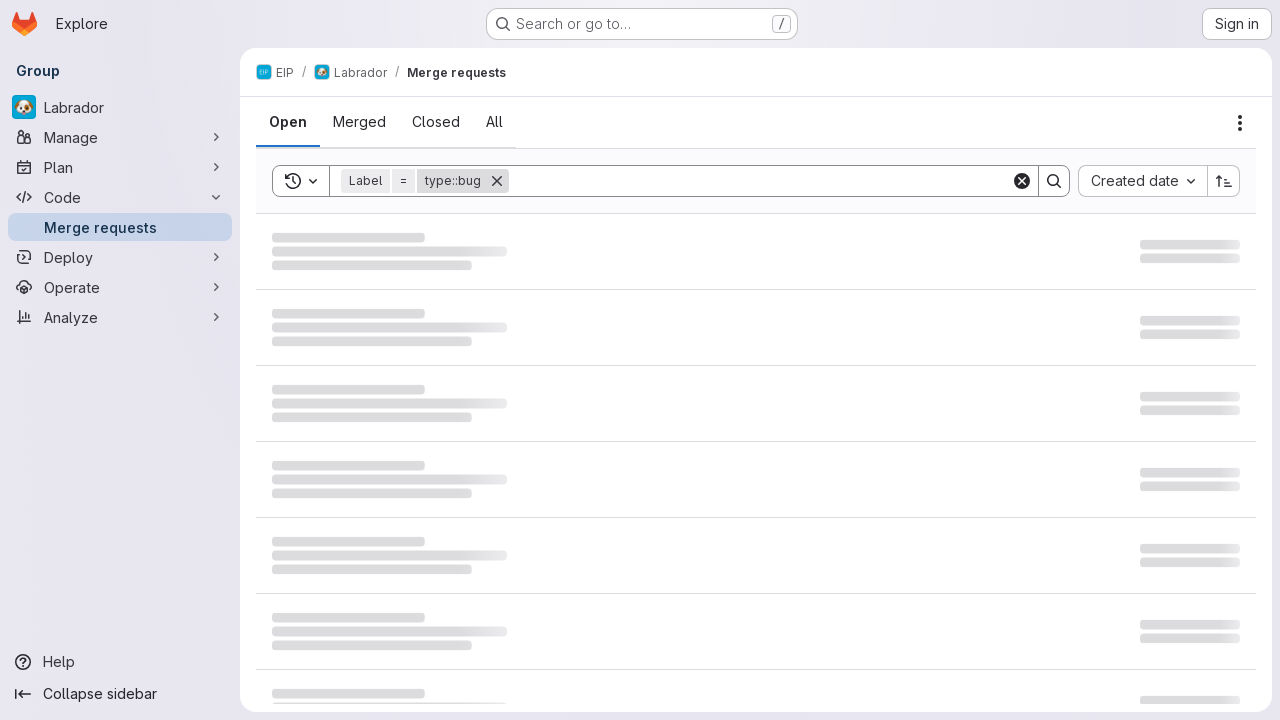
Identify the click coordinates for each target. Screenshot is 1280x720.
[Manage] (120, 137)
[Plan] (120, 167)
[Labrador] (120, 107)
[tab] (288, 122)
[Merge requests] (120, 227)
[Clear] (1022, 181)
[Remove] (497, 181)
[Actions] (1240, 123)
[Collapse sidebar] (120, 694)
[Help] (120, 662)
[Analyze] (120, 317)
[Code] (120, 197)
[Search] (760, 181)
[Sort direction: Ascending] (1224, 181)
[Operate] (120, 287)
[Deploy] (120, 257)
